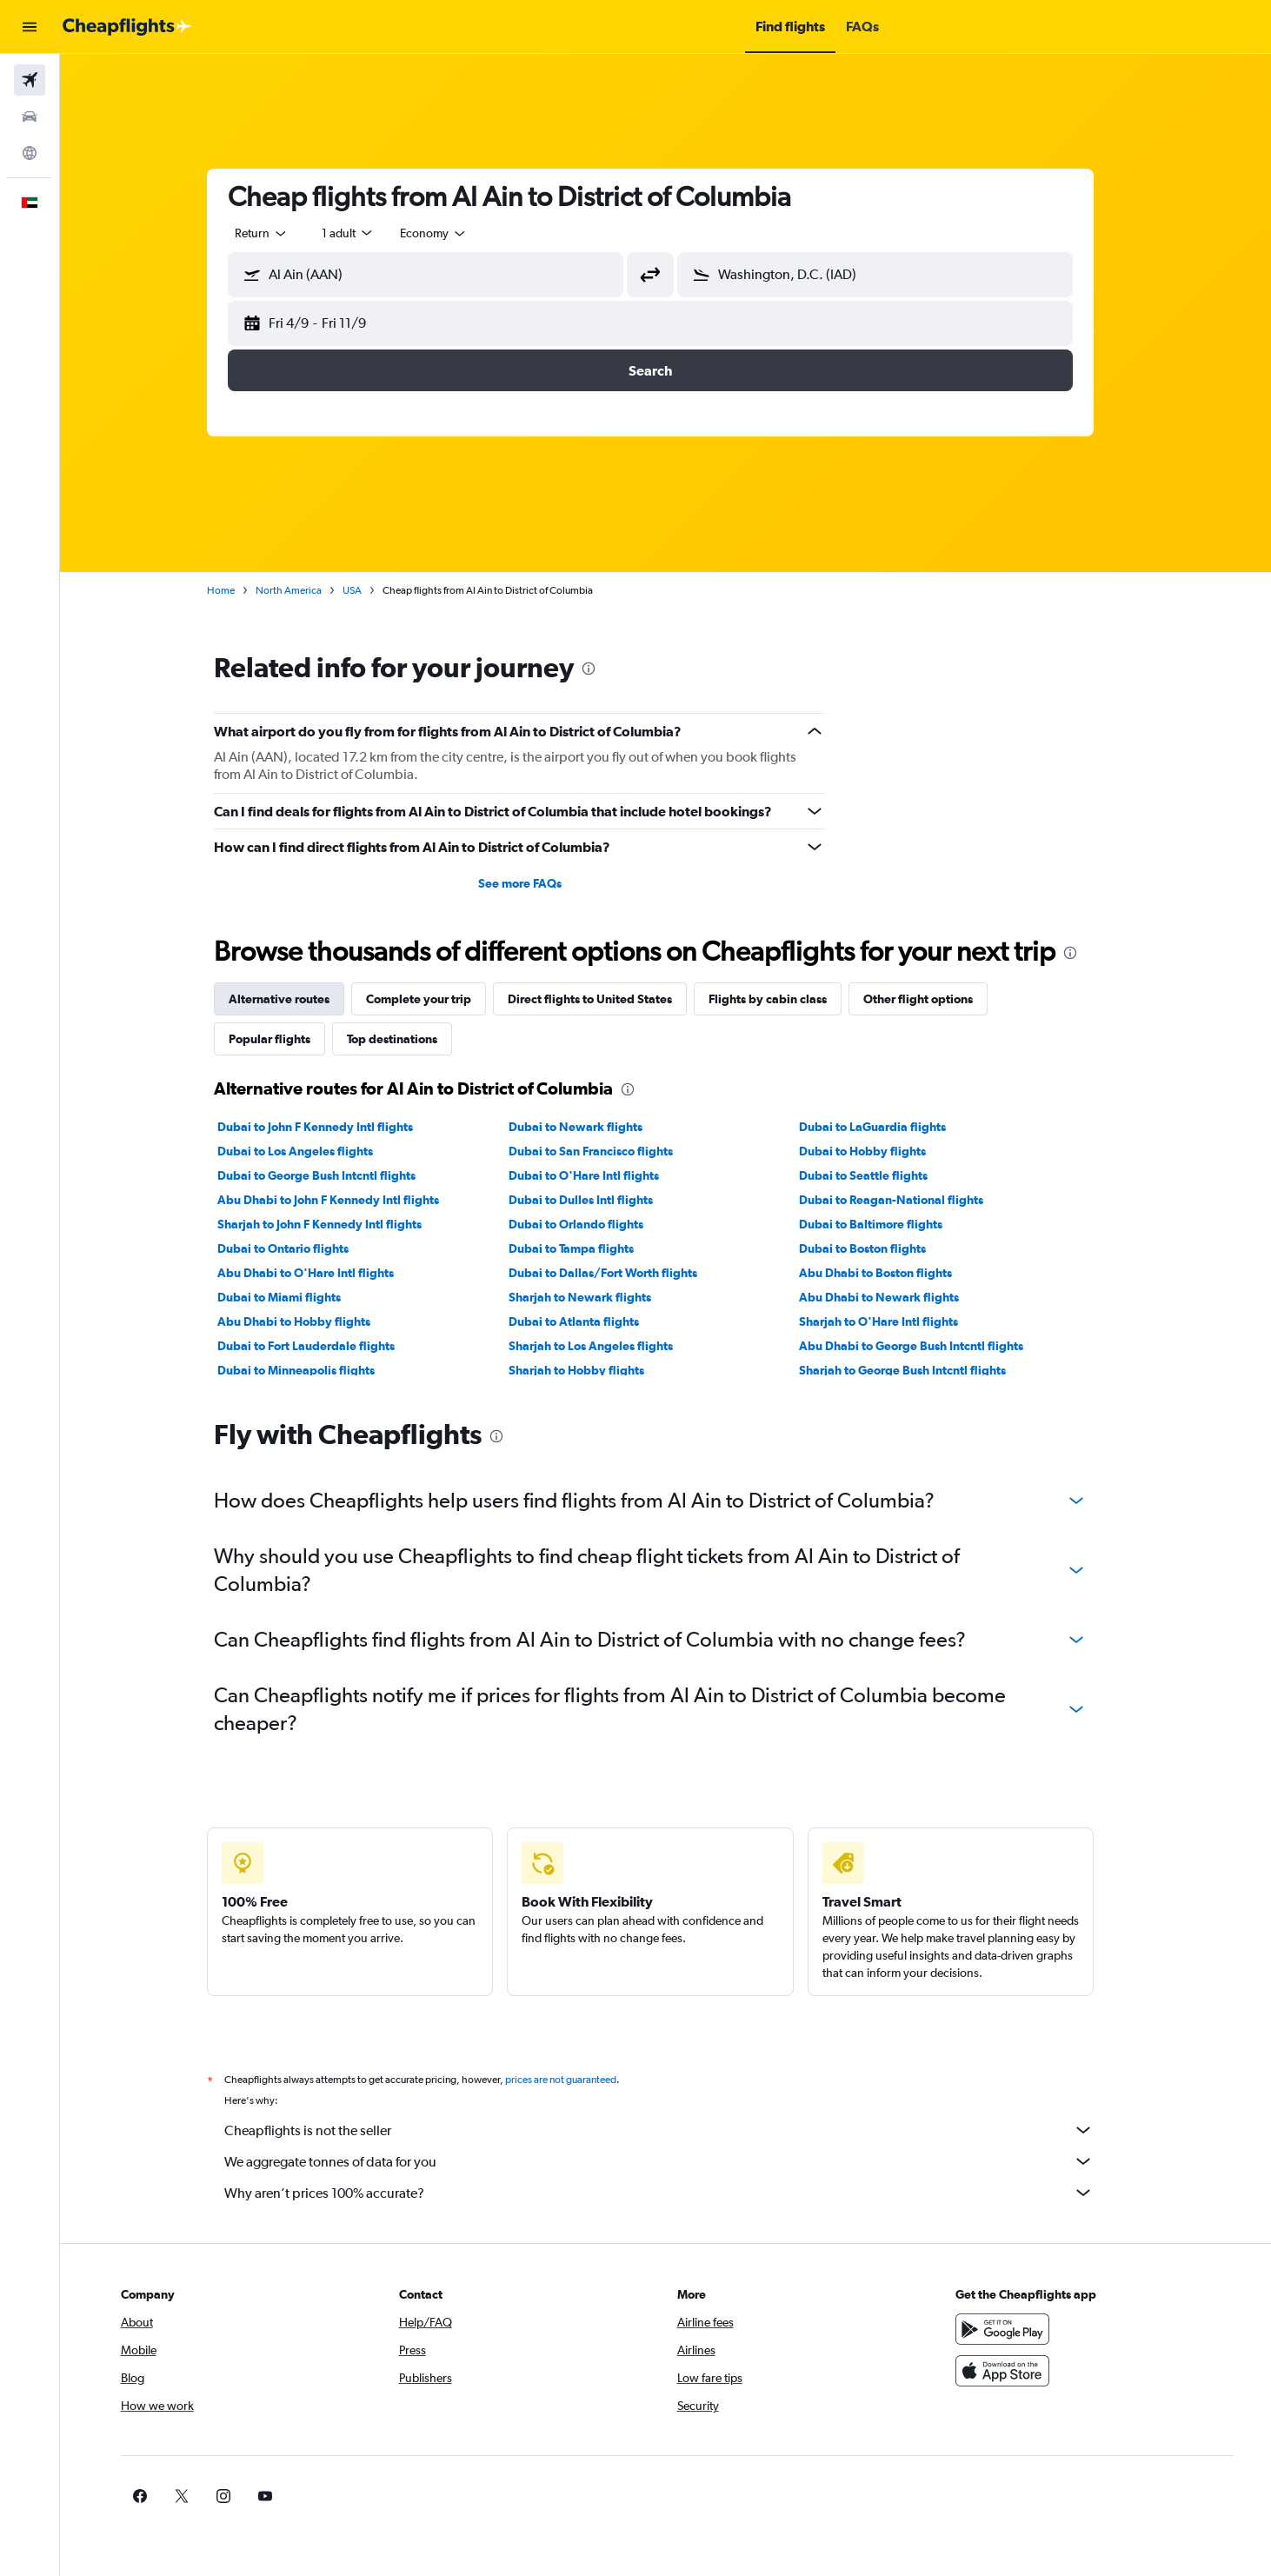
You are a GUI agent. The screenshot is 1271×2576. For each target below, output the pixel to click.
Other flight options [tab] (933, 999)
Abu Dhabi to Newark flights (895, 1297)
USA (367, 590)
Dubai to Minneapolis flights (311, 1370)
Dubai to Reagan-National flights (907, 1200)
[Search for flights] (29, 80)
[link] (989, 2496)
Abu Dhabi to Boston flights (891, 1273)
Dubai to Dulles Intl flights (595, 1200)
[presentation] (604, 668)
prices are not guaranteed (576, 2079)
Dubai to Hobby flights (878, 1151)
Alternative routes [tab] (294, 999)
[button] (29, 27)
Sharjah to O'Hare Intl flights (894, 1321)
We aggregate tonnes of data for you (674, 2161)
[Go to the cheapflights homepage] (127, 27)
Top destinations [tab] (408, 1039)
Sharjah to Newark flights (594, 1297)
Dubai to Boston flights (878, 1248)
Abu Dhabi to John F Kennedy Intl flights (344, 1200)
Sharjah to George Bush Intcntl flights (918, 1370)
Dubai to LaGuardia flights (888, 1127)
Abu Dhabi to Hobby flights (309, 1321)
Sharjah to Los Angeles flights (605, 1346)
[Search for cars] (29, 116)
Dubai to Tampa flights (586, 1248)
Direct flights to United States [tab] (605, 999)
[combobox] (277, 233)
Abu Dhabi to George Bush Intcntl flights (927, 1346)
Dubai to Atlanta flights (588, 1321)
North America (304, 590)
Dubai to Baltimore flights (886, 1224)
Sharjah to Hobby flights (591, 1370)
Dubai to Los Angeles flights (311, 1151)
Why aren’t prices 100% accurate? (674, 2192)
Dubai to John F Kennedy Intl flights (331, 1127)
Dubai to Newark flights (590, 1127)
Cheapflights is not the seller (674, 2130)
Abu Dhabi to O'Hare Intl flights (321, 1273)
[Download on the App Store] (1017, 2370)
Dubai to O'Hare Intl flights (598, 1175)
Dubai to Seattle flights (879, 1175)
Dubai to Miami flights (294, 1297)
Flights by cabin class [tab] (783, 999)
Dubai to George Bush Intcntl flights (332, 1175)
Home (236, 590)
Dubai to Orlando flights (590, 1224)
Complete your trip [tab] (434, 999)
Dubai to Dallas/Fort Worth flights (617, 1273)
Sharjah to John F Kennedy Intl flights (335, 1224)
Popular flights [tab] (285, 1039)
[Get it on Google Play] (1017, 2329)
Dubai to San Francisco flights (605, 1151)
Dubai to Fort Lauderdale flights (321, 1346)
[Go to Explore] (29, 153)
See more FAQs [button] (534, 883)
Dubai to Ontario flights (298, 1248)
